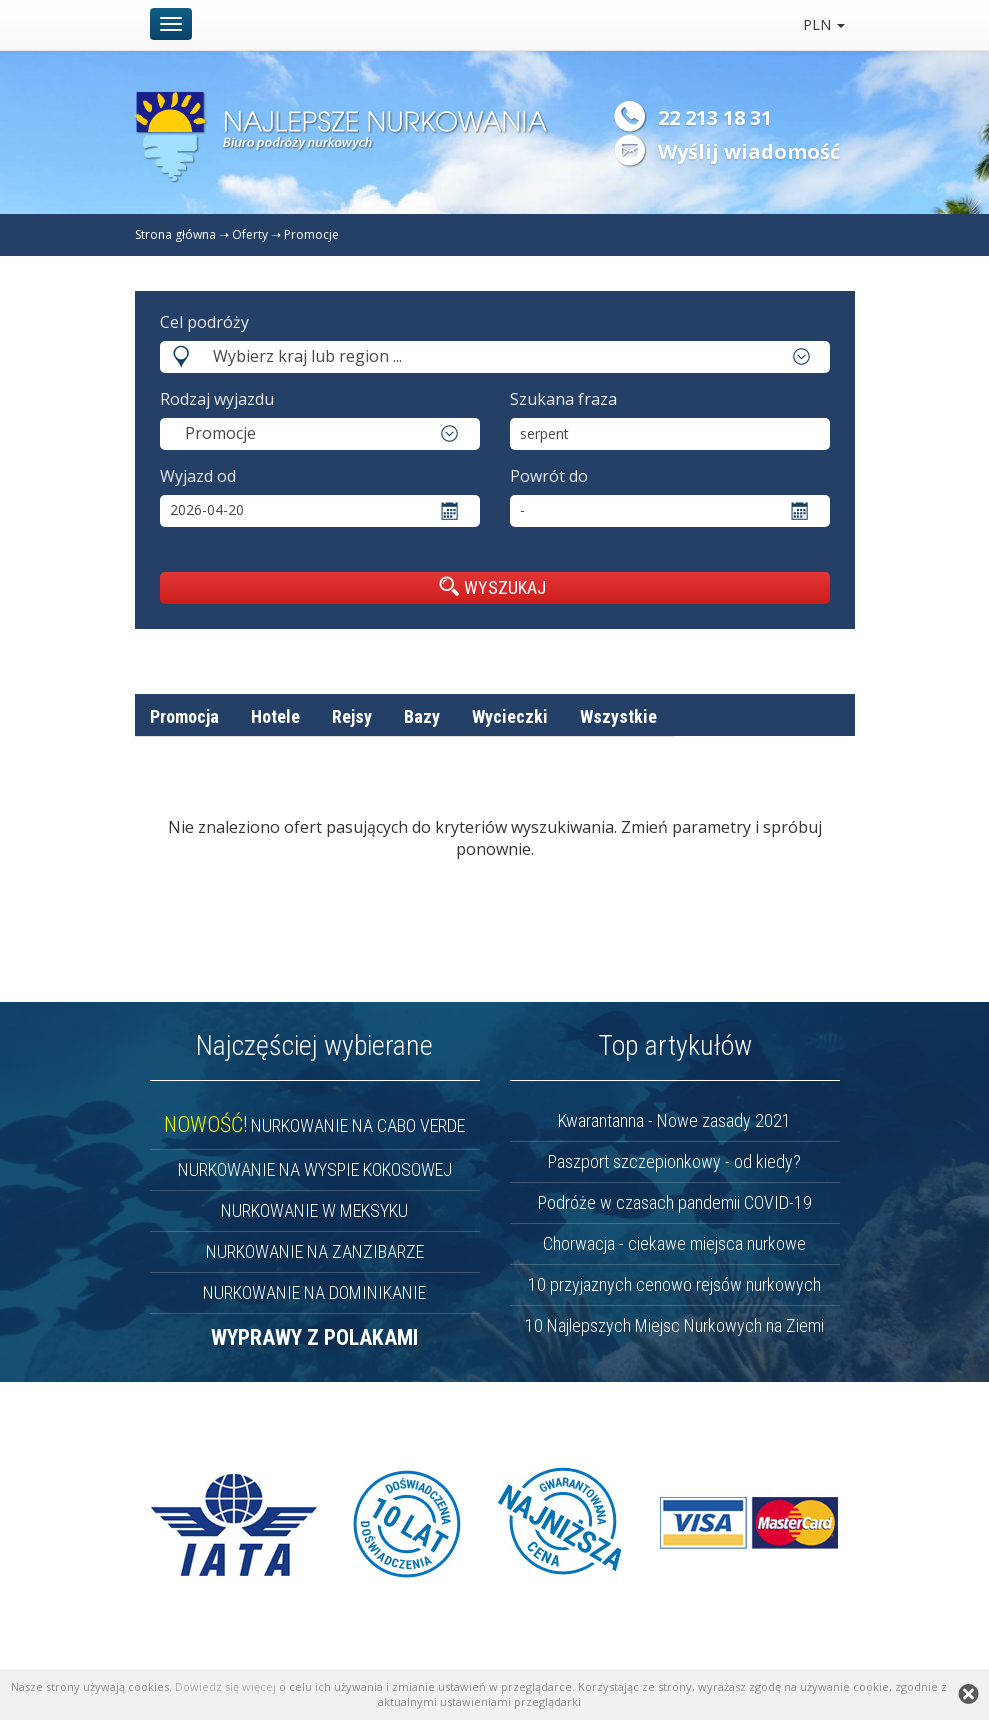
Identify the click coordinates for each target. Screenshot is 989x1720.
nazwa (728, 763)
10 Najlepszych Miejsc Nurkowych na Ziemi (674, 1325)
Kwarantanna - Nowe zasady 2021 (674, 1120)
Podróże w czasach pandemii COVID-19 (675, 1202)
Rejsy (352, 716)
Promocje (311, 234)
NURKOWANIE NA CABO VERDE (314, 1125)
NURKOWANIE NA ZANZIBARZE (315, 1251)
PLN (824, 24)
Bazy (422, 716)
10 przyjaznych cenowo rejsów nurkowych (674, 1284)
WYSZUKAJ (492, 587)
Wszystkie (618, 716)
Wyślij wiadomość (749, 151)
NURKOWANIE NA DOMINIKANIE (314, 1292)
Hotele (275, 716)
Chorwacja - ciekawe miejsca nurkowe (674, 1243)
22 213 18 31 (715, 117)
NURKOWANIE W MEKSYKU (314, 1210)
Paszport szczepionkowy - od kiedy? (674, 1161)
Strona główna (175, 234)
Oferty (250, 234)
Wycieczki (510, 716)
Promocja (184, 716)
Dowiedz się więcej (225, 1686)
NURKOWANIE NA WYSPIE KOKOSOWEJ (315, 1169)
